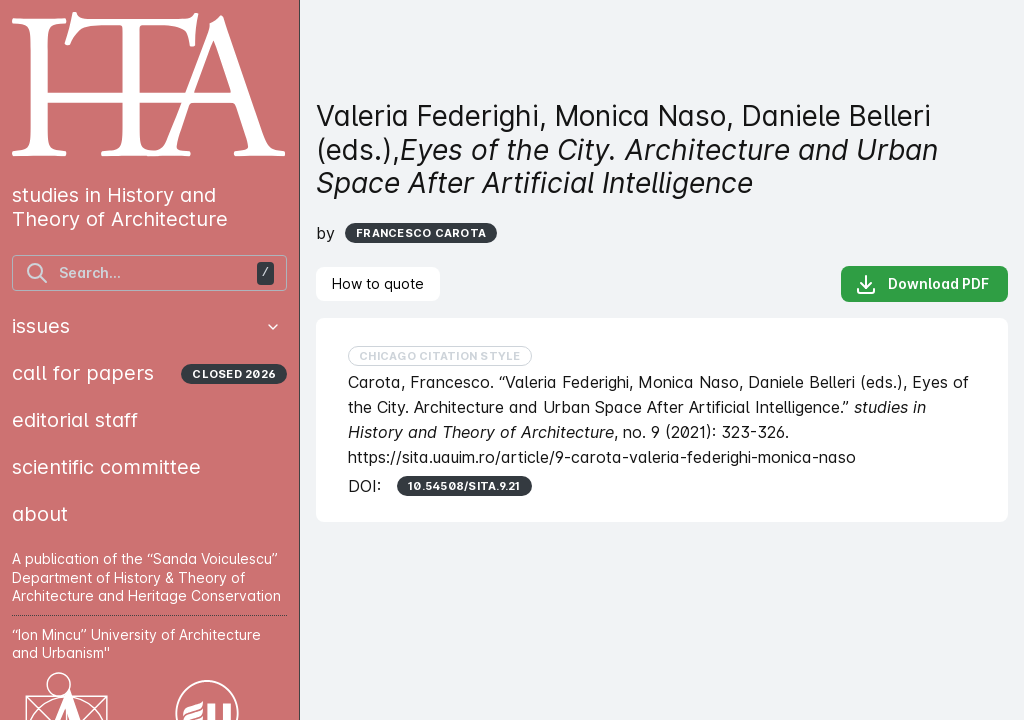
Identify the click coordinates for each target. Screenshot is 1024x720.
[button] (273, 327)
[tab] (378, 284)
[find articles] (149, 273)
